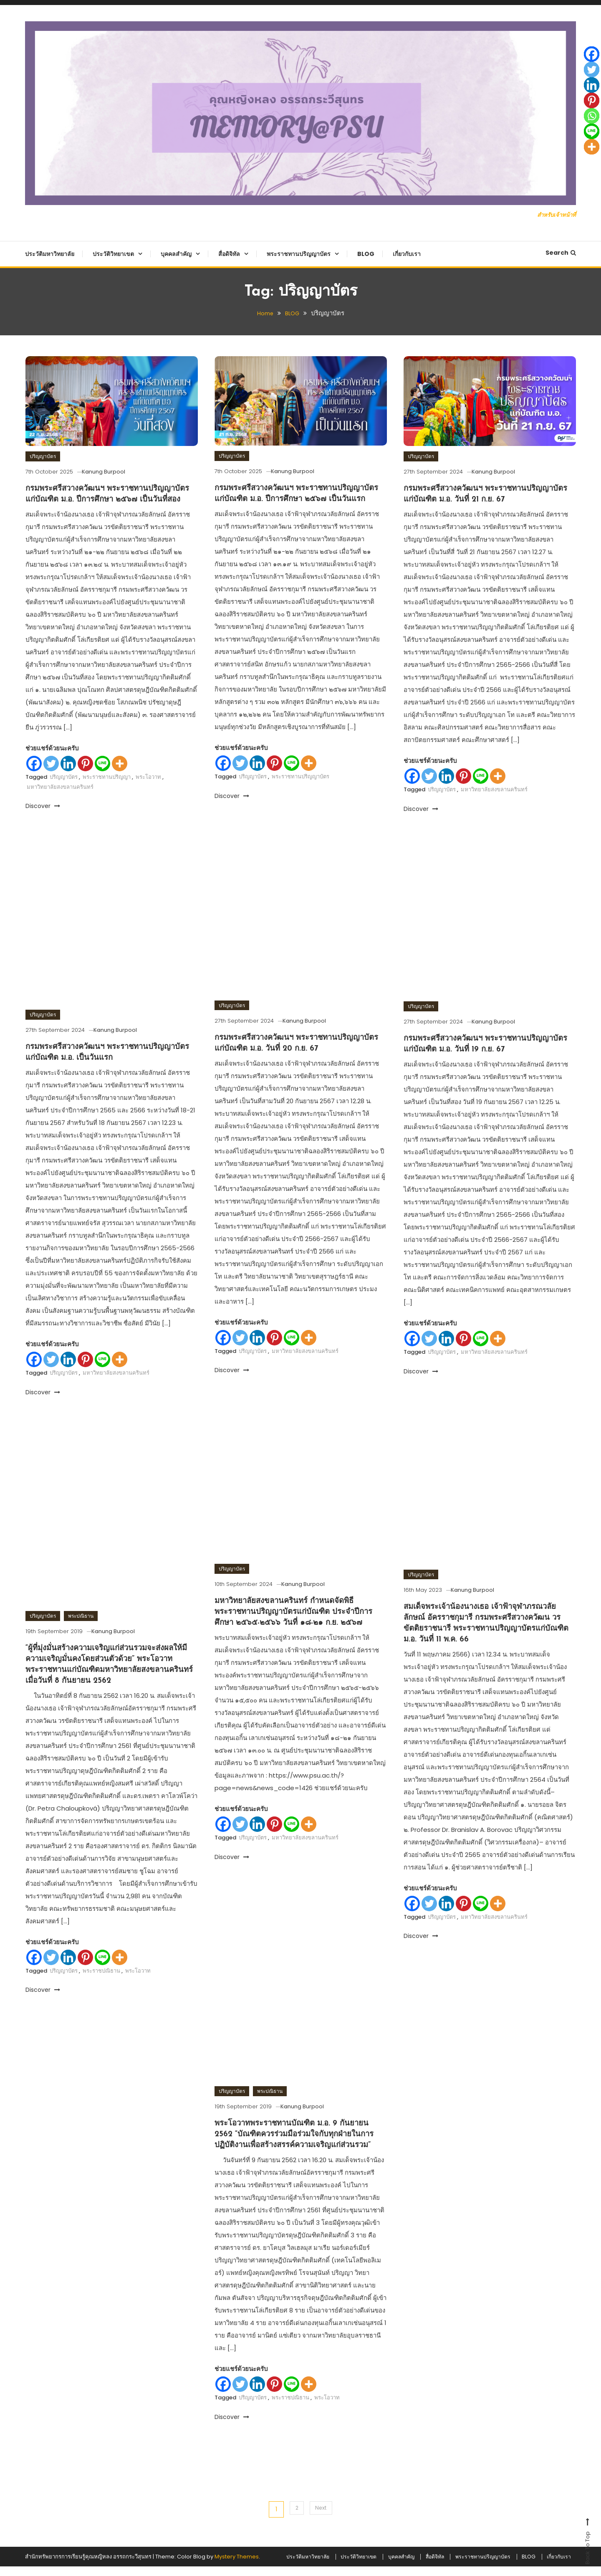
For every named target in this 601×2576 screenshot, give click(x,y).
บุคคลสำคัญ (176, 254)
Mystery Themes (237, 2566)
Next (322, 2509)
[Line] (102, 774)
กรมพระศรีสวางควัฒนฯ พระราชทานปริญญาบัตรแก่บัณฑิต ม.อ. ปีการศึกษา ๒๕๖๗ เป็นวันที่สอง (110, 499)
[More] (119, 774)
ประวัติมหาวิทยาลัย (49, 254)
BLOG (365, 254)
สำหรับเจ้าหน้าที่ (554, 214)
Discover (42, 817)
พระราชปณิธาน (101, 2050)
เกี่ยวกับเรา (407, 254)
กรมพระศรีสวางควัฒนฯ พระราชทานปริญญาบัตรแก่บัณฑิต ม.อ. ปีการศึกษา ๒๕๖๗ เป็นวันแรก (297, 499)
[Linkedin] (68, 774)
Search (560, 252)
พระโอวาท (148, 788)
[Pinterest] (85, 774)
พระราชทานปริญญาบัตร (299, 254)
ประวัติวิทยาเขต (113, 254)
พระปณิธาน (80, 1695)
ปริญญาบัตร (43, 456)
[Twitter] (51, 774)
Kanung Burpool (114, 472)
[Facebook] (34, 774)
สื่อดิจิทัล (229, 254)
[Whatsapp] (591, 116)
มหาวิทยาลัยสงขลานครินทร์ (60, 798)
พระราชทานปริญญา (107, 788)
